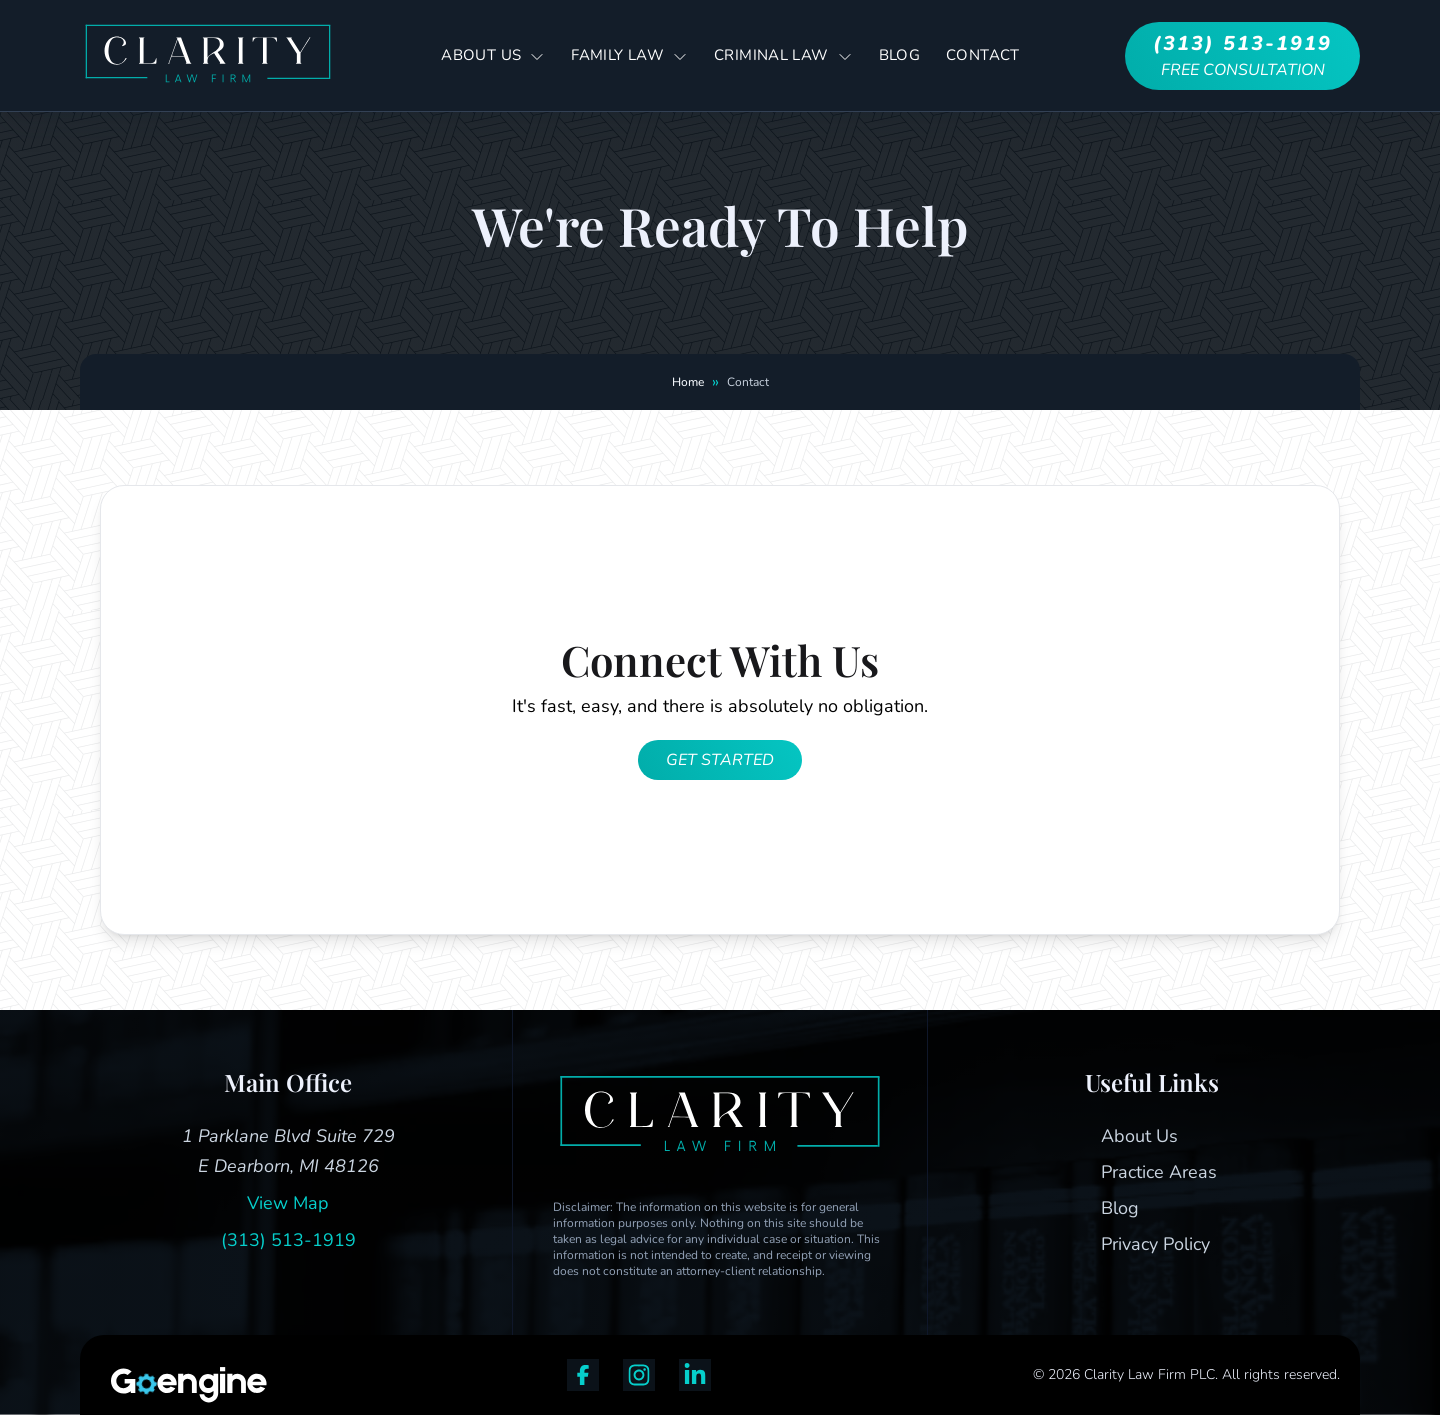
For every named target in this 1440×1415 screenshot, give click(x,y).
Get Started (720, 760)
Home (688, 382)
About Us (493, 56)
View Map (288, 1203)
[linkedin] (695, 1375)
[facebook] (583, 1375)
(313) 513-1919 (288, 1240)
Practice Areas (1159, 1172)
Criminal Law (783, 56)
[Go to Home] (208, 55)
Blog (900, 55)
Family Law (629, 56)
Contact (983, 55)
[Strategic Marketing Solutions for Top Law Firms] (172, 1384)
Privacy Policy (1155, 1244)
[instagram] (639, 1375)
